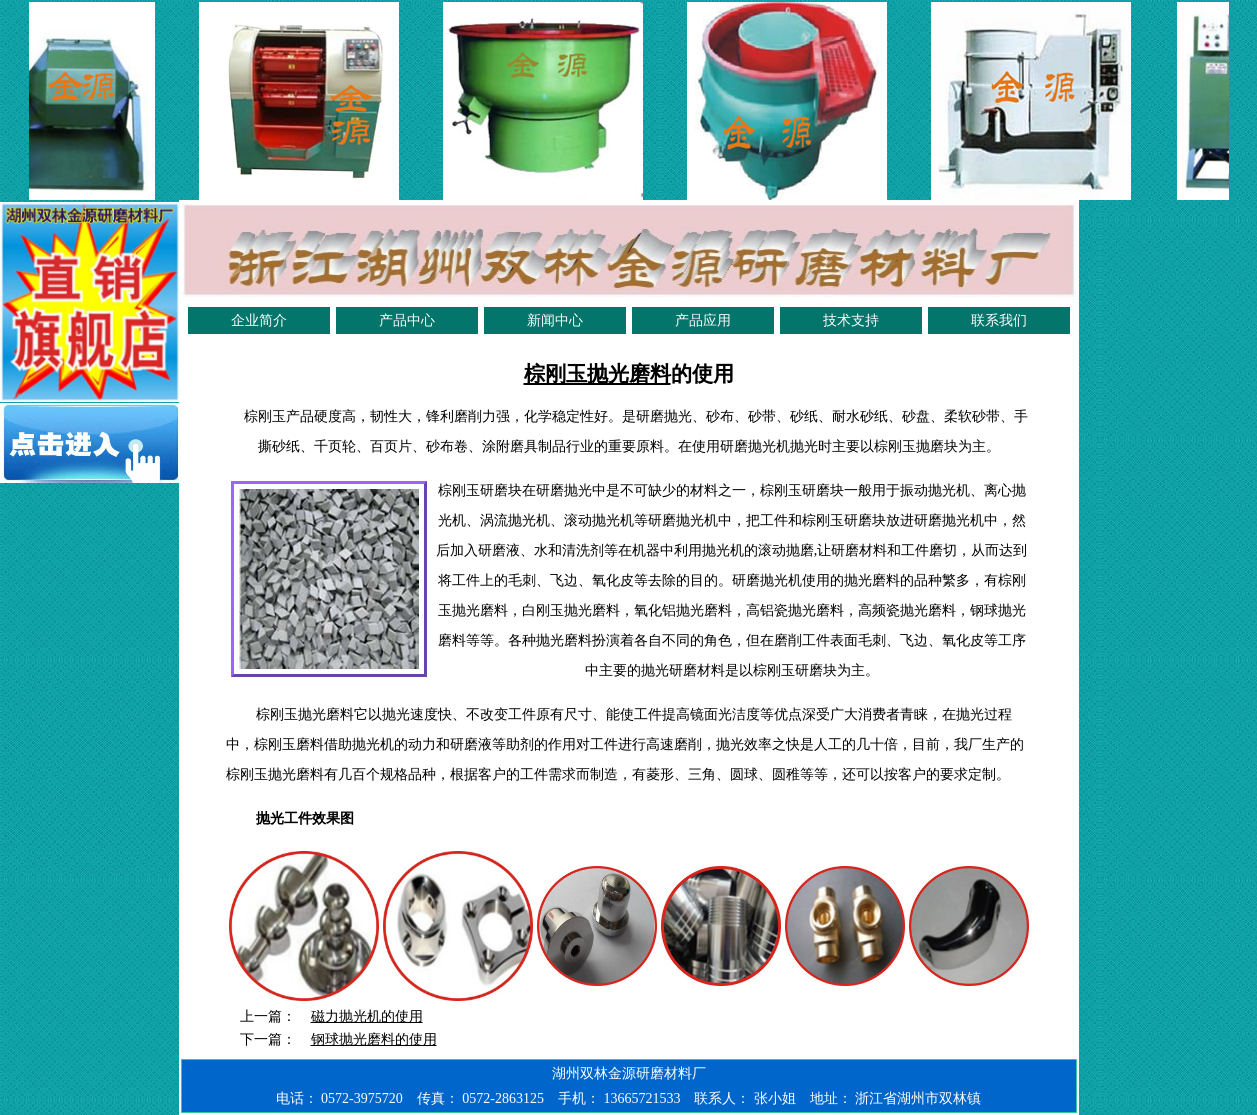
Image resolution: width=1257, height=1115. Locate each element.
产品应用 (703, 320)
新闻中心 (555, 320)
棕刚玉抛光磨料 (597, 374)
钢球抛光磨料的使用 (374, 1039)
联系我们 (999, 320)
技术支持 (851, 320)
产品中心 (407, 320)
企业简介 (259, 320)
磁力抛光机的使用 (367, 1016)
